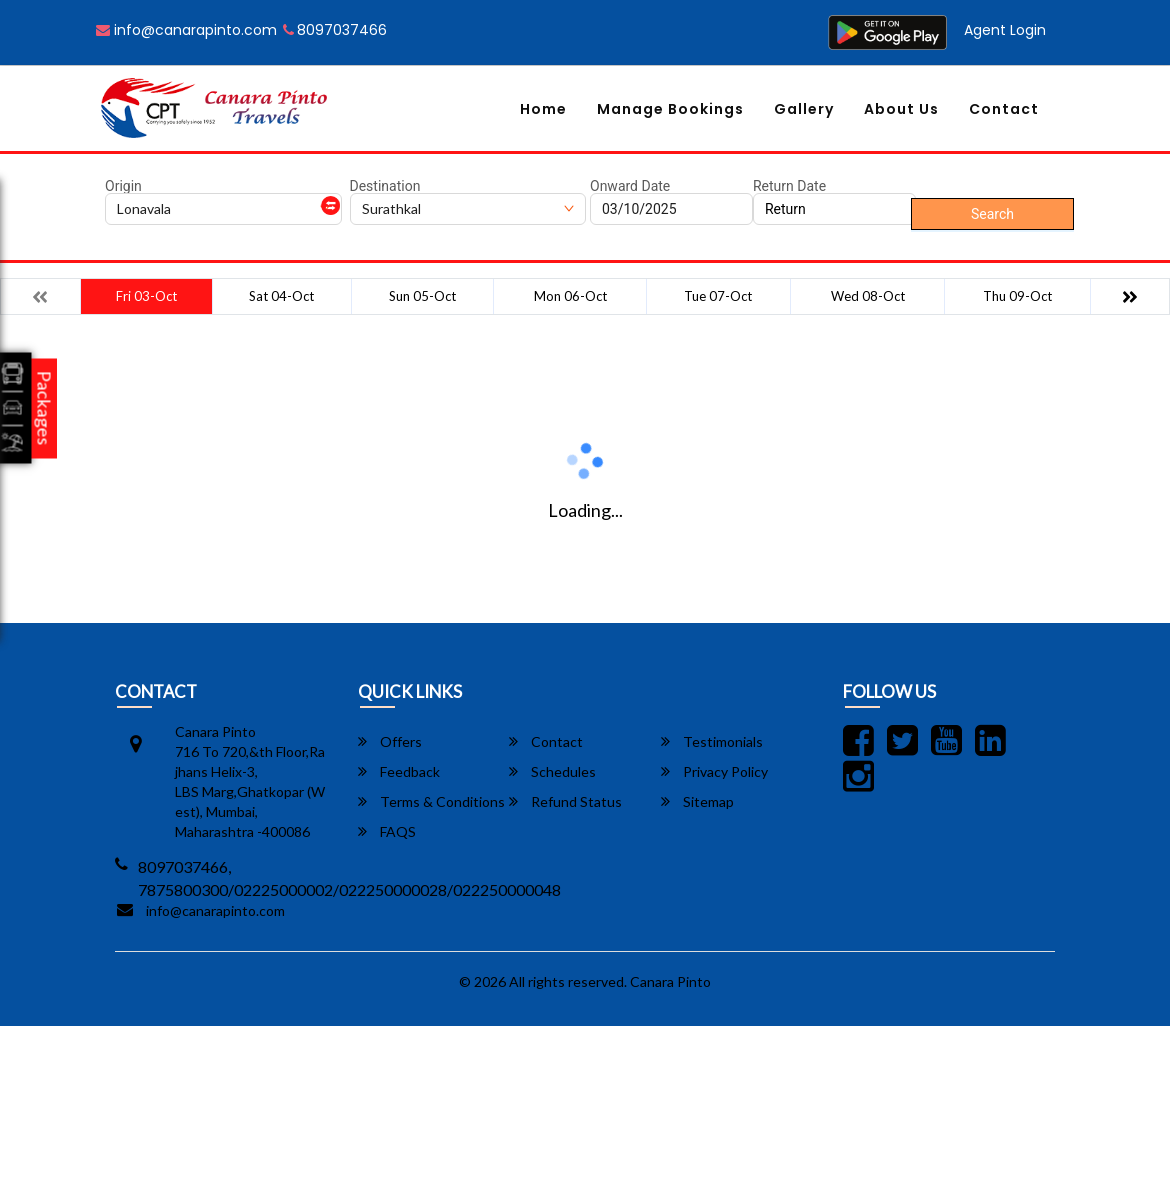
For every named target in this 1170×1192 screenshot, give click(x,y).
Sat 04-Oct (281, 296)
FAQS (387, 831)
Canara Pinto (670, 981)
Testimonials (712, 741)
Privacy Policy (714, 771)
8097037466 (335, 30)
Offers (390, 741)
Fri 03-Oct (146, 296)
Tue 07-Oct (718, 296)
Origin (123, 186)
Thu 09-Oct (1017, 296)
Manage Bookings (670, 109)
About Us (901, 109)
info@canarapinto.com (186, 30)
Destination (385, 186)
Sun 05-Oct (422, 296)
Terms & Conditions (431, 801)
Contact (1004, 109)
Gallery (804, 109)
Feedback (399, 771)
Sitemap (697, 801)
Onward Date (630, 186)
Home (543, 109)
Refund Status (565, 801)
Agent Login (1005, 30)
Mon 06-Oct (570, 296)
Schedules (552, 771)
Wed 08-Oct (868, 296)
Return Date (789, 186)
